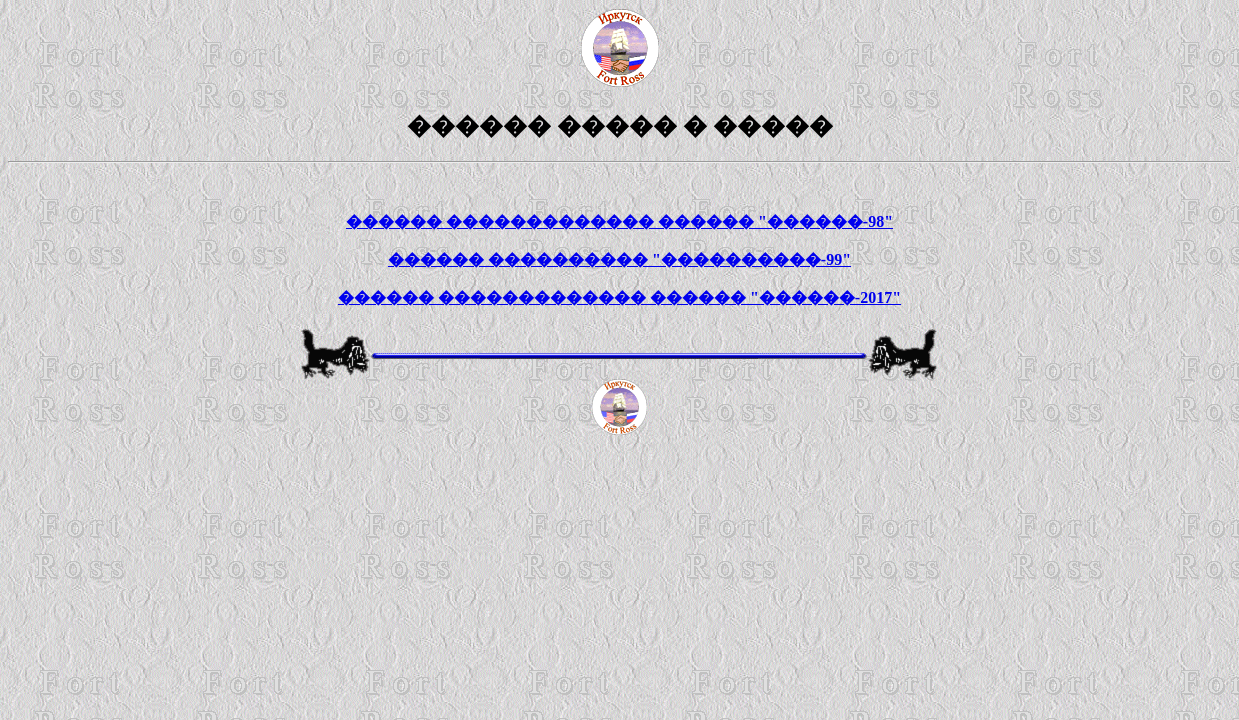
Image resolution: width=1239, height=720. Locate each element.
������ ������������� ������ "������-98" (619, 221)
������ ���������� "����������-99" (619, 259)
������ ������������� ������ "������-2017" (619, 297)
